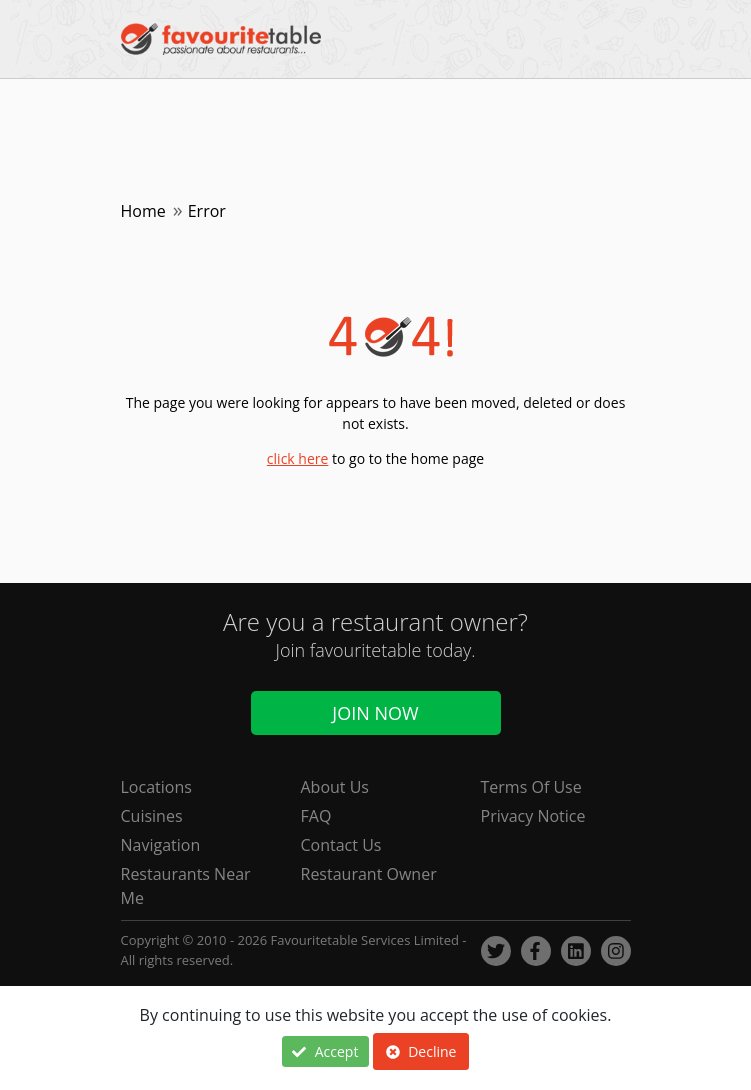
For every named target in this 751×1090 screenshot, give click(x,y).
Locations (156, 787)
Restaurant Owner (369, 874)
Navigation (161, 845)
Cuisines (152, 816)
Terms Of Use (531, 787)
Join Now (375, 713)
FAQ (316, 816)
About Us (335, 787)
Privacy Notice (533, 816)
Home (143, 211)
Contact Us (341, 845)
